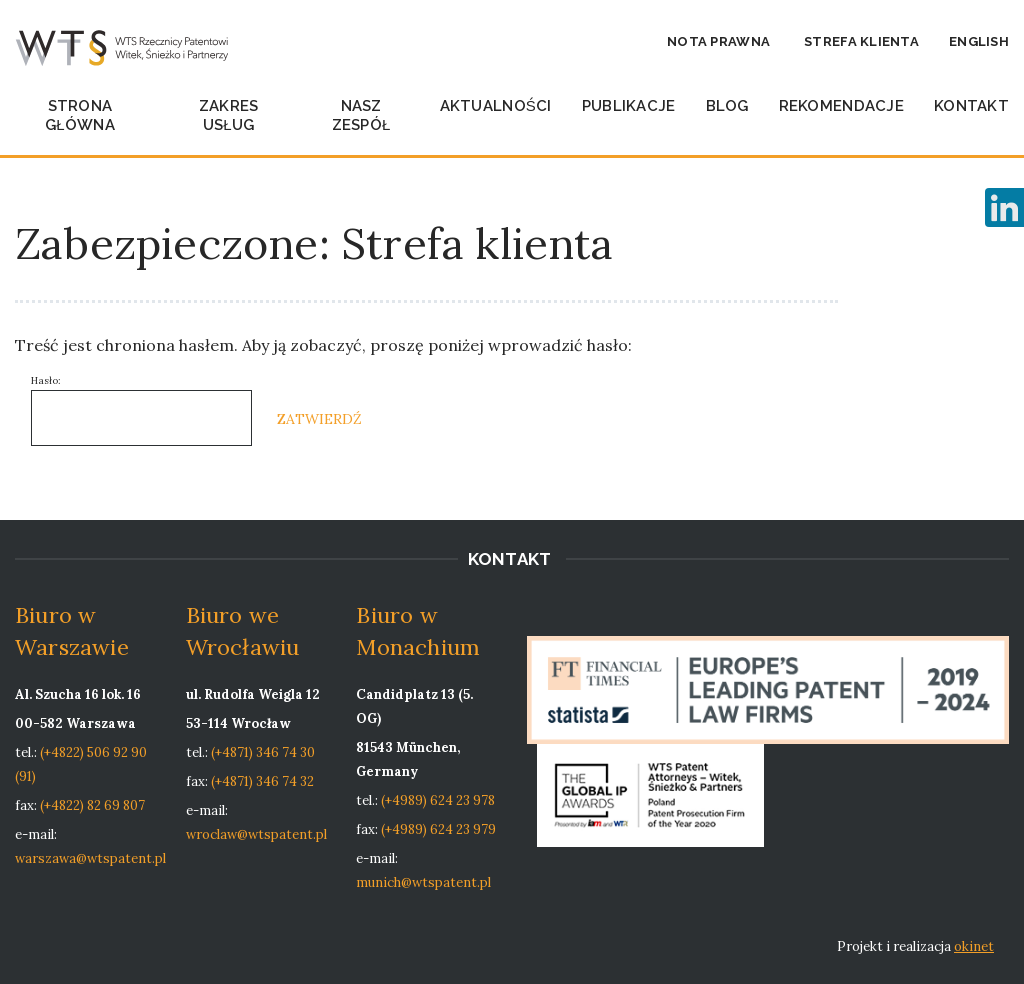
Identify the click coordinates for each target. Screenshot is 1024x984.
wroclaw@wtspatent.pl (256, 834)
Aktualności (496, 106)
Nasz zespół (361, 115)
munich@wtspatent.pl (423, 882)
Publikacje (629, 106)
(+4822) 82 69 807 (92, 805)
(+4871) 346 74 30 (263, 752)
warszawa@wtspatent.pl (90, 858)
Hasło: (141, 410)
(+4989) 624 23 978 (438, 800)
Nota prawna (718, 41)
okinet (974, 946)
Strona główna (80, 115)
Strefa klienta (861, 41)
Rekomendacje (841, 106)
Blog (727, 106)
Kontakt (971, 106)
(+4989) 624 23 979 (438, 829)
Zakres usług (229, 115)
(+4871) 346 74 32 (262, 781)
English (979, 41)
